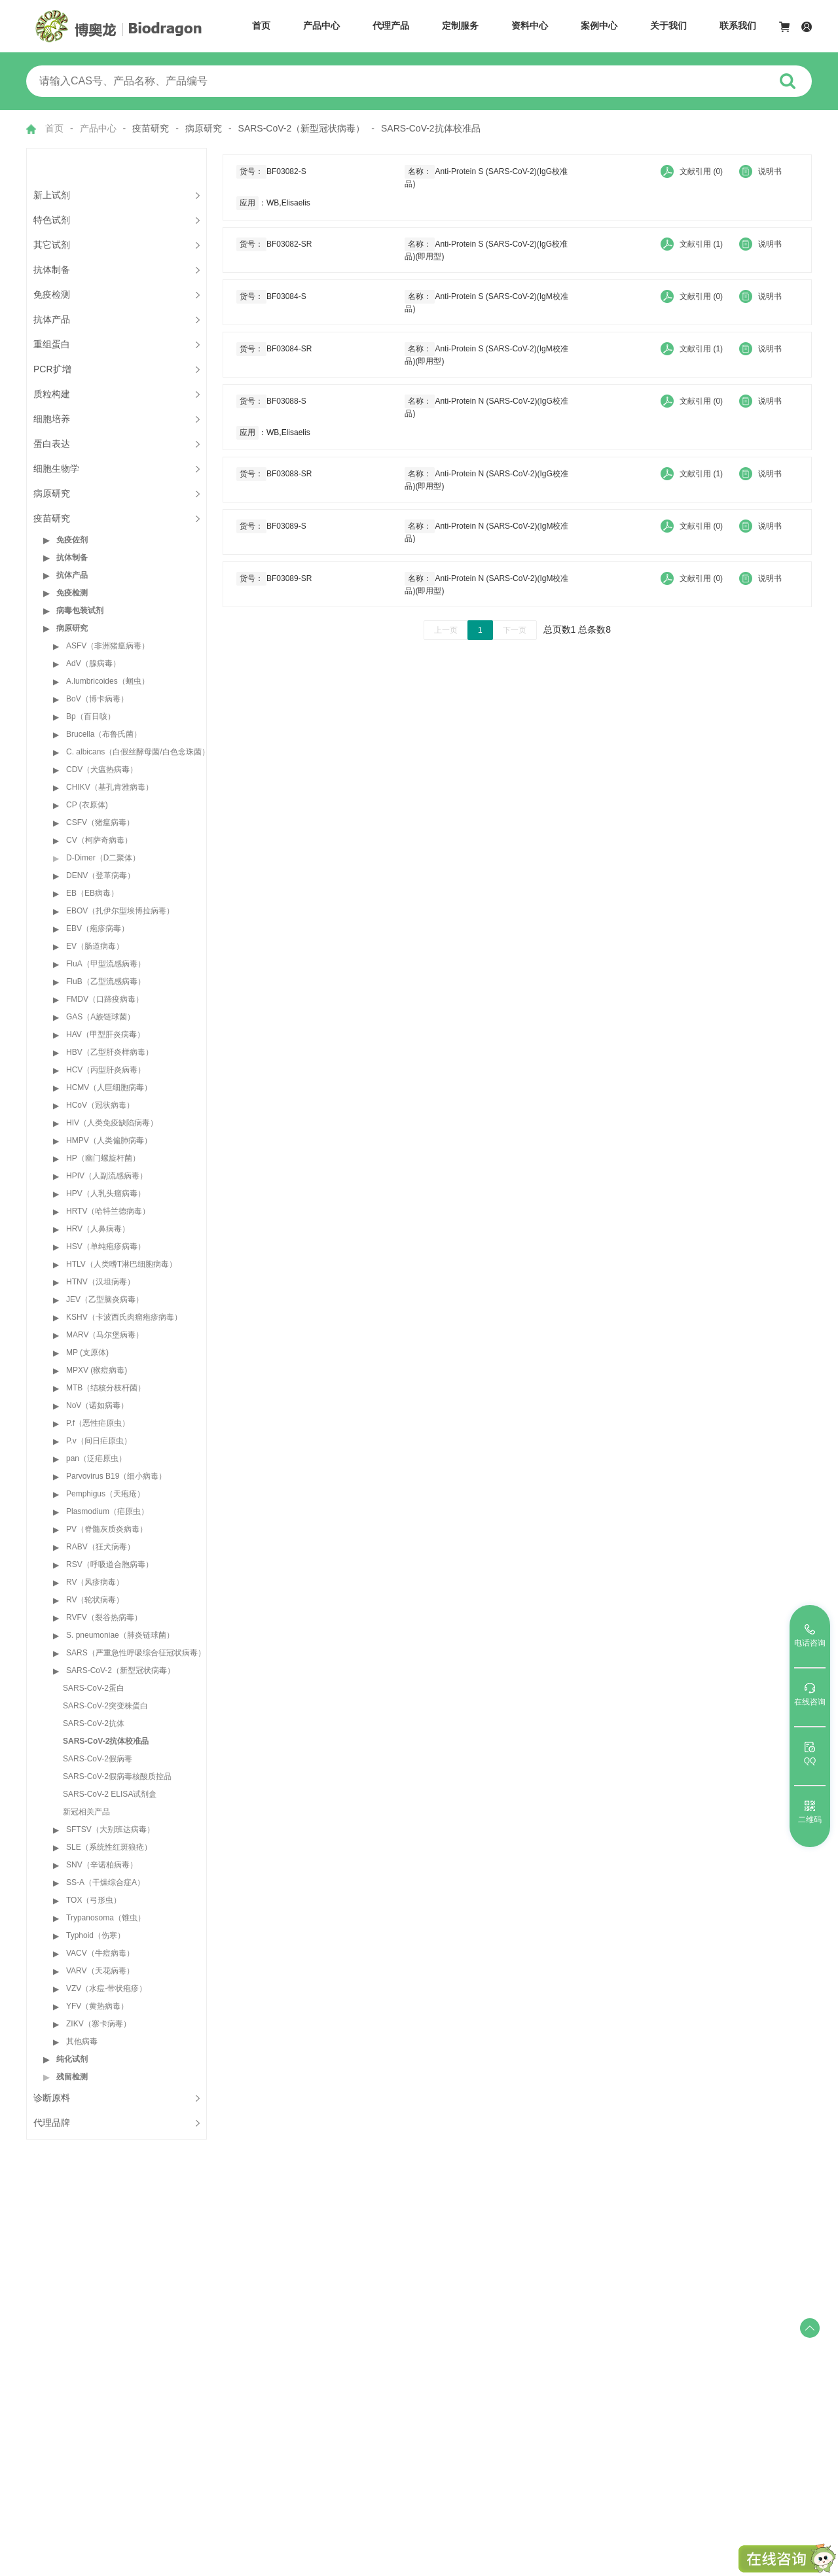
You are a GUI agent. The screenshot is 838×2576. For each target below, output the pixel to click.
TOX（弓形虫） (93, 1900)
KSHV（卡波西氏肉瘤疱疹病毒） (124, 1317)
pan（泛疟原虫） (96, 1458)
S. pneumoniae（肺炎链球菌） (120, 1635)
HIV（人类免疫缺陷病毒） (112, 1122)
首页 (261, 25)
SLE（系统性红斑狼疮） (109, 1847)
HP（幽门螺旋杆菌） (103, 1158)
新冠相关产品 (86, 1811)
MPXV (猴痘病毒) (96, 1370)
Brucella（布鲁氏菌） (103, 734)
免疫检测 (72, 592)
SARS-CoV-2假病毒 (97, 1758)
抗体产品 (72, 575)
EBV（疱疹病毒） (97, 928)
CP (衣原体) (87, 804)
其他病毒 (82, 2041)
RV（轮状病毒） (95, 1599)
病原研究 (72, 628)
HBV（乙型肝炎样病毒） (109, 1052)
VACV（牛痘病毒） (100, 1953)
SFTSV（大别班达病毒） (110, 1829)
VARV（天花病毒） (100, 1970)
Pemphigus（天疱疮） (105, 1493)
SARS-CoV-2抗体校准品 (106, 1741)
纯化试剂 (72, 2059)
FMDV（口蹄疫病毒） (104, 999)
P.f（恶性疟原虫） (98, 1423)
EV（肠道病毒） (95, 946)
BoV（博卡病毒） (97, 698)
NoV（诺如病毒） (97, 1405)
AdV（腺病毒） (93, 663)
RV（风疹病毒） (95, 1582)
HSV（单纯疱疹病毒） (105, 1246)
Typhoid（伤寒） (95, 1935)
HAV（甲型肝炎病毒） (105, 1034)
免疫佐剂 (72, 539)
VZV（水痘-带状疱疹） (106, 1988)
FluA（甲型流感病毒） (105, 963)
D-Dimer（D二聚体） (103, 857)
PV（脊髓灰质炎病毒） (106, 1529)
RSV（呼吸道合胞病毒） (109, 1564)
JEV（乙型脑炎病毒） (104, 1299)
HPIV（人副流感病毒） (106, 1175)
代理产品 (391, 25)
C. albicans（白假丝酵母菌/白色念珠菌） (138, 751)
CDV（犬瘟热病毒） (101, 769)
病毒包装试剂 (79, 610)
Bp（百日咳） (90, 716)
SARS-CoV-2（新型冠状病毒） (120, 1670)
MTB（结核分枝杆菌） (105, 1387)
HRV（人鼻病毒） (98, 1228)
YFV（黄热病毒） (97, 2006)
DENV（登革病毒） (100, 875)
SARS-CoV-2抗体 (93, 1723)
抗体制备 (72, 557)
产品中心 (321, 25)
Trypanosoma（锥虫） (105, 1917)
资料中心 (529, 25)
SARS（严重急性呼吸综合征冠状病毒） (136, 1652)
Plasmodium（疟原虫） (107, 1511)
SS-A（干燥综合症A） (105, 1882)
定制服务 (460, 25)
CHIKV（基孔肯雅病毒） (109, 787)
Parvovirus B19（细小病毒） (116, 1476)
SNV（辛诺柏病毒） (101, 1864)
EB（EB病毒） (92, 893)
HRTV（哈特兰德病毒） (108, 1211)
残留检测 (72, 2076)
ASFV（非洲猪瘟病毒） (107, 645)
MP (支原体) (87, 1352)
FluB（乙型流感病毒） (105, 981)
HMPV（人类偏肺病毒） (109, 1140)
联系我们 (738, 25)
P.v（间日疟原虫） (99, 1440)
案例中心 (599, 25)
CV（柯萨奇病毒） (99, 840)
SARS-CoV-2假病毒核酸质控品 (117, 1776)
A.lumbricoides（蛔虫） (107, 681)
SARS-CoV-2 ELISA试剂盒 (109, 1794)
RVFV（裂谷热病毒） (104, 1617)
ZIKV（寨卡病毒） (98, 2023)
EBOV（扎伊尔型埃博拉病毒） (120, 910)
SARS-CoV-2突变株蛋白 (105, 1705)
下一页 (514, 630)
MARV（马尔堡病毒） (104, 1334)
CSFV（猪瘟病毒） (100, 822)
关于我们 (668, 25)
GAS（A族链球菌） (100, 1016)
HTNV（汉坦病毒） (100, 1281)
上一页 (446, 630)
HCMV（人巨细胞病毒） (109, 1087)
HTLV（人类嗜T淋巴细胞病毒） (121, 1264)
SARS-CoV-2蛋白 (93, 1688)
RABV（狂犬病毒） (100, 1546)
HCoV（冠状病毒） (100, 1105)
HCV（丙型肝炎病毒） (105, 1069)
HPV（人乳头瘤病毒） (105, 1193)
